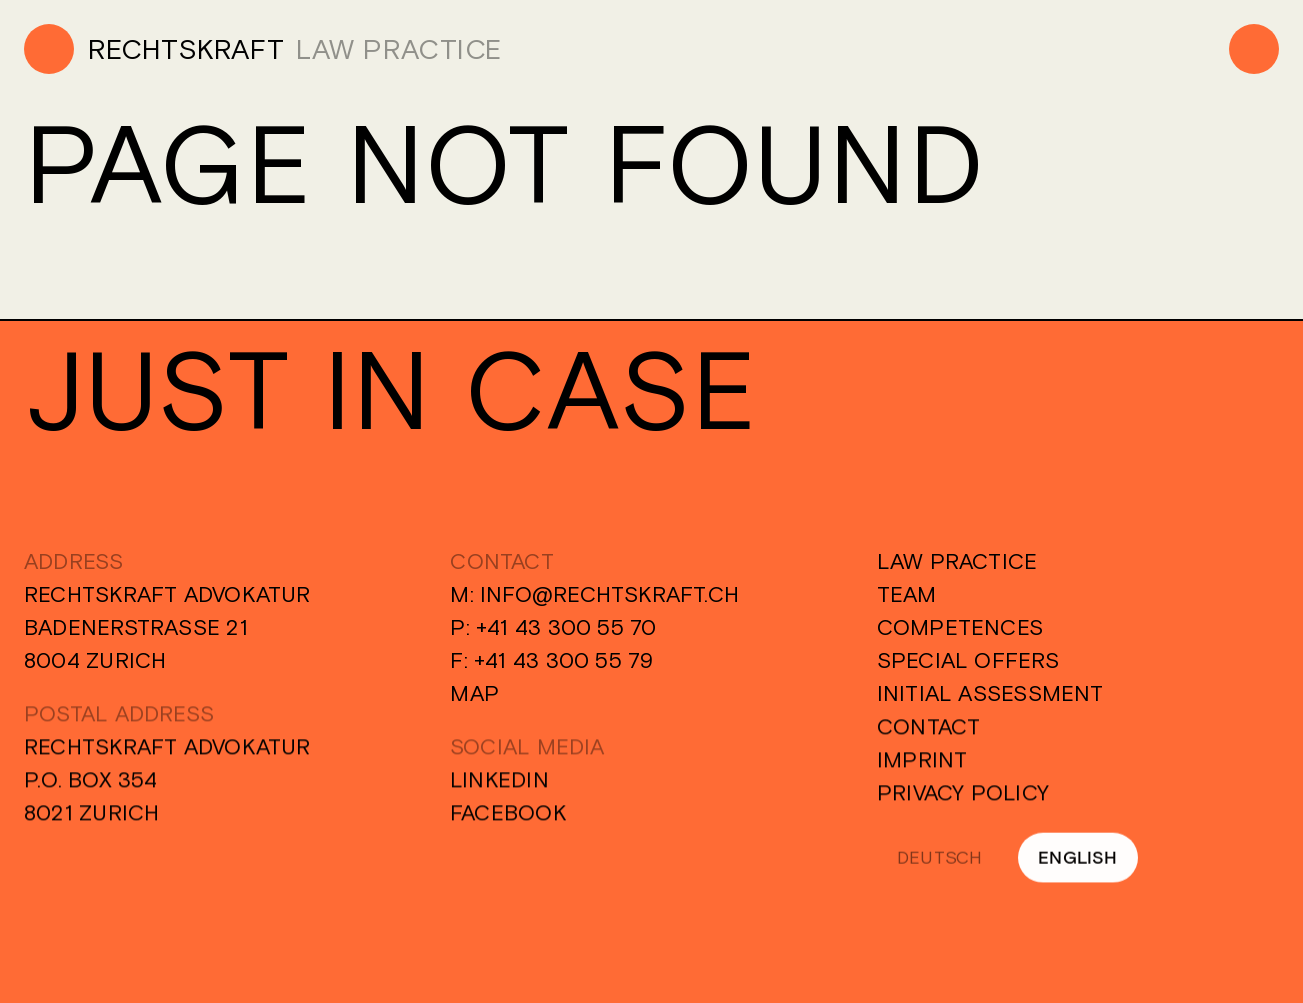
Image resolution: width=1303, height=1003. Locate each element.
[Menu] (1254, 49)
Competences (960, 627)
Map (474, 693)
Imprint (922, 762)
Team (907, 594)
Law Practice (957, 561)
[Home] (154, 49)
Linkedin (499, 782)
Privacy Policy (963, 795)
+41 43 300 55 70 (566, 627)
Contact (929, 729)
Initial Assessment (990, 693)
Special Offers (968, 660)
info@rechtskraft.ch (609, 594)
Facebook (508, 815)
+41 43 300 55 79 (564, 660)
